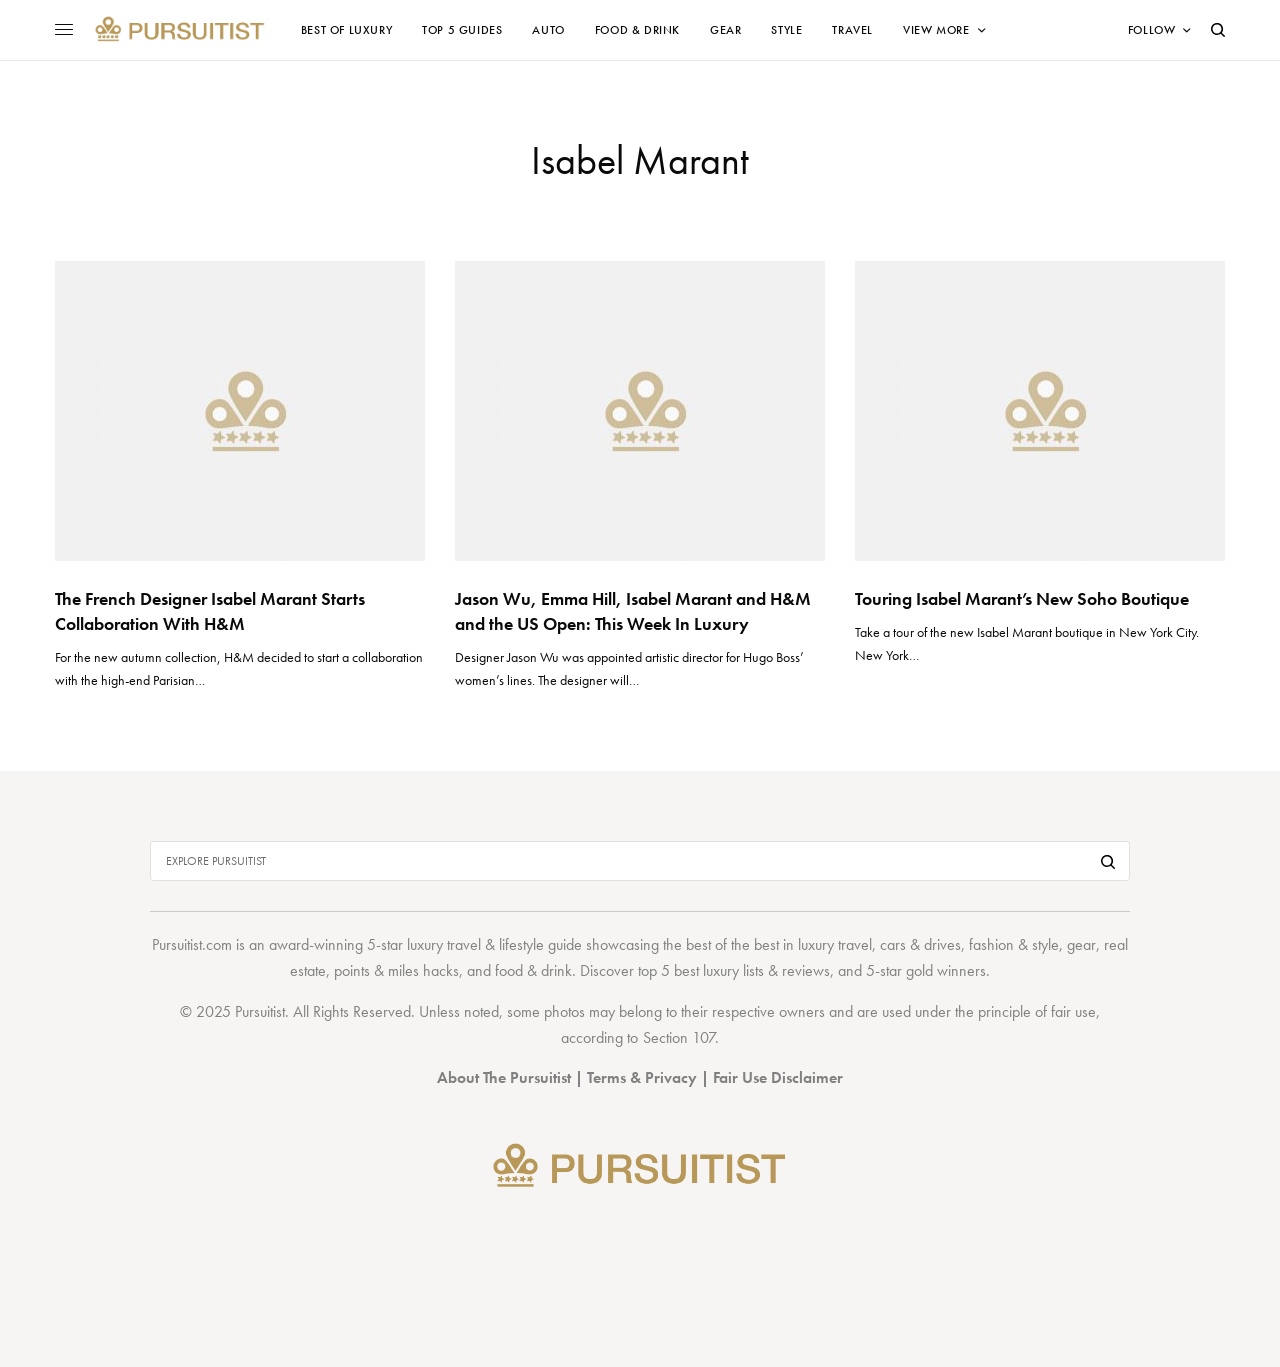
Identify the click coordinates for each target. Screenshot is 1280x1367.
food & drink (533, 970)
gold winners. (948, 970)
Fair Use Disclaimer (778, 1077)
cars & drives (920, 944)
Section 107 (679, 1037)
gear (1081, 944)
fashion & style (1014, 944)
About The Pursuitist (504, 1077)
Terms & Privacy (642, 1077)
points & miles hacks (396, 970)
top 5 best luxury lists (701, 970)
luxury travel (835, 944)
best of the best (732, 944)
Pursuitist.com (192, 944)
